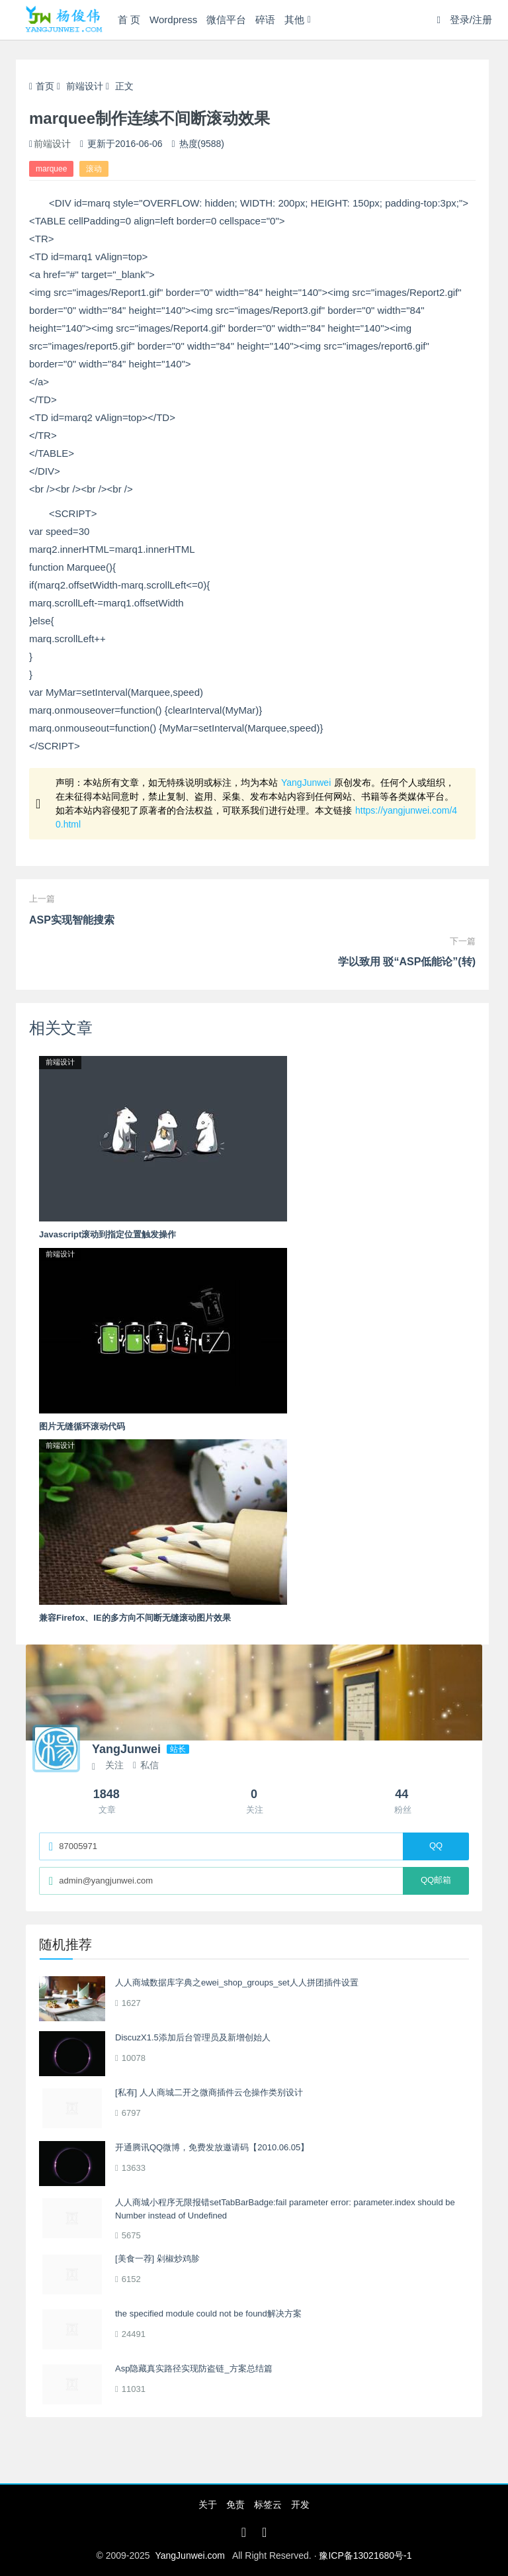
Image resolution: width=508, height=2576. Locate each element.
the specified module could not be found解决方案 (208, 2313)
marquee (51, 168)
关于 (207, 2504)
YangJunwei (306, 782)
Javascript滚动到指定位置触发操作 (107, 1234)
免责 (235, 2504)
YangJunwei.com (190, 2555)
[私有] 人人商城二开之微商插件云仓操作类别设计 (209, 2092)
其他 (294, 19)
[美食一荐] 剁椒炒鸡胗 (157, 2259)
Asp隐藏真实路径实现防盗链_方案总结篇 (194, 2368)
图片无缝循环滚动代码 (82, 1426)
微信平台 (226, 19)
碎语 (265, 19)
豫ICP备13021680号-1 (365, 2555)
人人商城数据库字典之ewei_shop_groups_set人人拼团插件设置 (237, 1982)
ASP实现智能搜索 (71, 920)
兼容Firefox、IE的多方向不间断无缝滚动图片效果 (135, 1618)
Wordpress (173, 19)
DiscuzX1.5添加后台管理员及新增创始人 (193, 2037)
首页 (41, 86)
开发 (300, 2504)
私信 (146, 1765)
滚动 (94, 168)
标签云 (268, 2504)
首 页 (129, 19)
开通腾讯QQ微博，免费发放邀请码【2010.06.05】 (212, 2147)
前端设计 (84, 86)
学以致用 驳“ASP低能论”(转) (407, 961)
